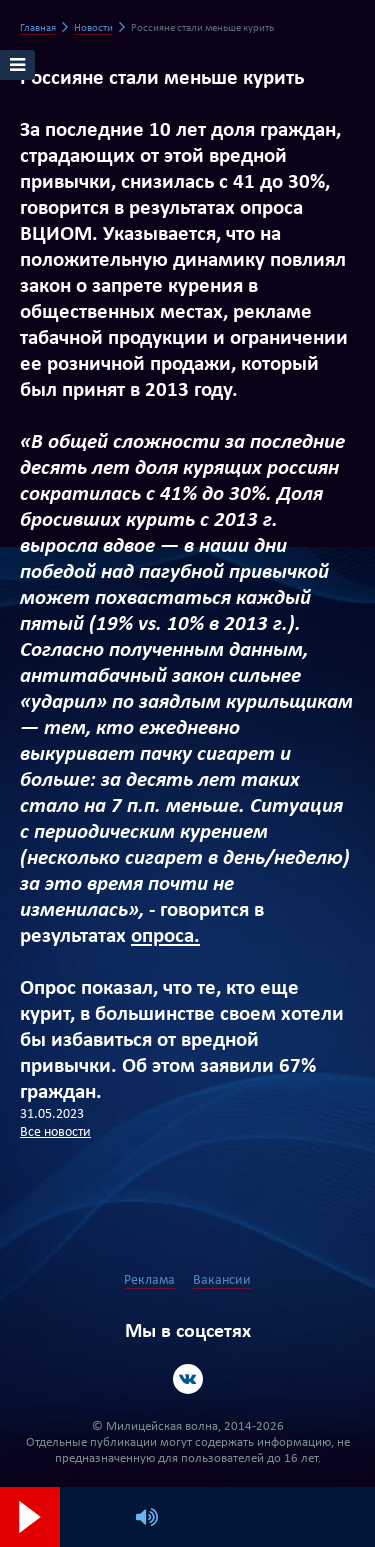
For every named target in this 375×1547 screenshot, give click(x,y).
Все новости (55, 1132)
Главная (38, 28)
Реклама (149, 1280)
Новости (93, 28)
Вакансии (222, 1280)
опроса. (165, 936)
